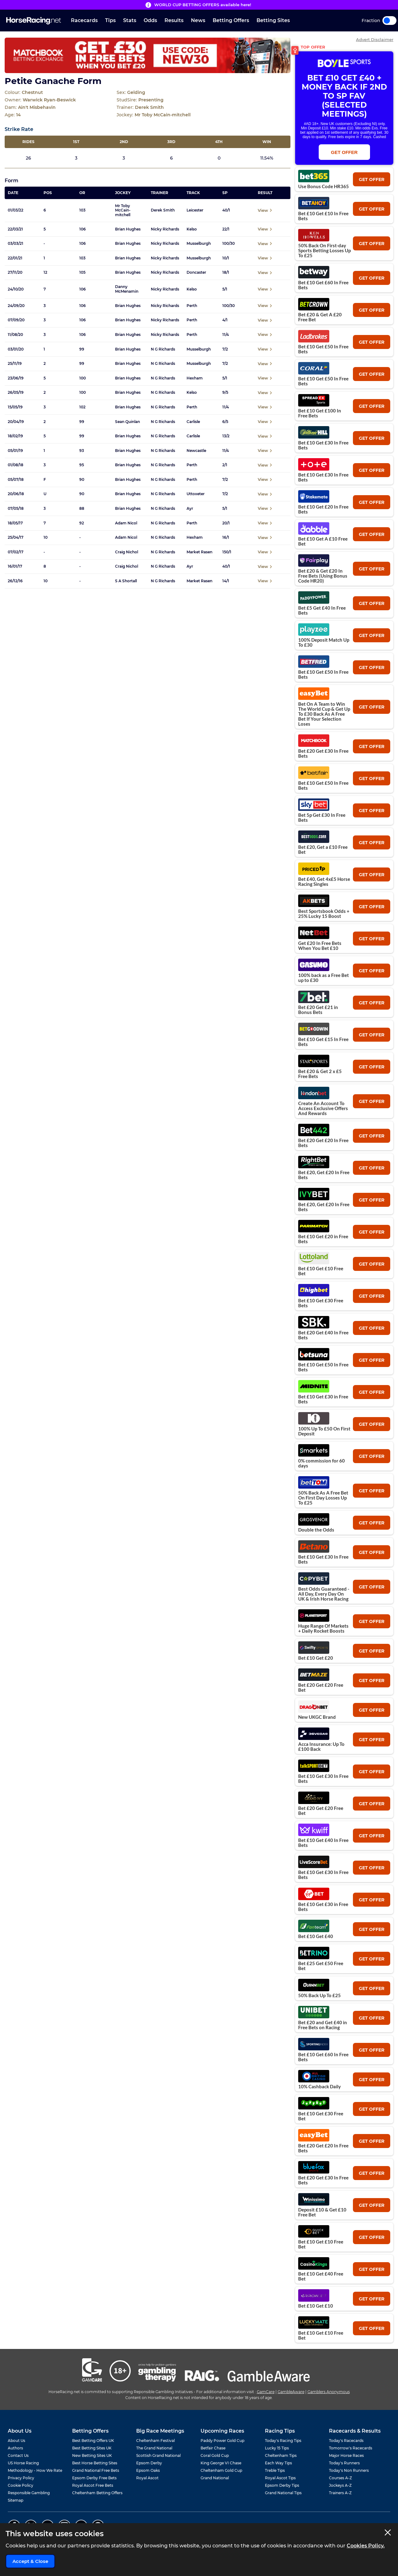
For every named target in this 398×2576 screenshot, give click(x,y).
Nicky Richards (165, 229)
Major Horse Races (346, 2455)
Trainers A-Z (340, 2492)
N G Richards (163, 349)
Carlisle (193, 422)
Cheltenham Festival (155, 2440)
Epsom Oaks (148, 2470)
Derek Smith (163, 210)
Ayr (190, 508)
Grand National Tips (283, 2492)
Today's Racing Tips (283, 2440)
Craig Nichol (126, 552)
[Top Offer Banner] (147, 55)
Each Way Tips (278, 2463)
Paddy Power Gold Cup (222, 2440)
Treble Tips (275, 2470)
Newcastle (196, 451)
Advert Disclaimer (374, 40)
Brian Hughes (128, 229)
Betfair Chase (213, 2448)
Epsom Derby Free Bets (94, 2478)
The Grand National (154, 2448)
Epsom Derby (149, 2463)
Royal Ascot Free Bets (92, 2485)
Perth (192, 306)
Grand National (215, 2478)
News (198, 20)
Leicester (195, 210)
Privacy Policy (21, 2478)
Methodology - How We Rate (35, 2470)
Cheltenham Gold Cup (221, 2470)
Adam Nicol (126, 523)
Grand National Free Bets (95, 2470)
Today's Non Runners (349, 2470)
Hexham (195, 378)
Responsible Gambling (29, 2492)
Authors (15, 2448)
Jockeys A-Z (340, 2485)
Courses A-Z (340, 2478)
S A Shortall (126, 581)
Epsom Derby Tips (282, 2485)
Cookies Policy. (366, 2546)
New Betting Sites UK (92, 2455)
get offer (371, 179)
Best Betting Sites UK (92, 2448)
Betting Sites (273, 20)
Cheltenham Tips (281, 2455)
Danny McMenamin (126, 289)
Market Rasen (199, 552)
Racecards (84, 20)
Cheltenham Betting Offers (97, 2492)
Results (173, 20)
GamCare (266, 2391)
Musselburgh (199, 243)
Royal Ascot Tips (280, 2478)
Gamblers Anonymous (329, 2391)
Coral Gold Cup (215, 2455)
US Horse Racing (23, 2463)
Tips (110, 20)
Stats (129, 20)
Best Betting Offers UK (93, 2440)
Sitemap (15, 2500)
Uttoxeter (196, 494)
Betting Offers (231, 20)
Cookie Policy (20, 2485)
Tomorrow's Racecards (350, 2448)
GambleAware (291, 2391)
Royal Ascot (147, 2478)
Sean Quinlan (127, 422)
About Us (16, 2440)
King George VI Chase (221, 2463)
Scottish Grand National (158, 2455)
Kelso (192, 229)
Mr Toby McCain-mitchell (123, 210)
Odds (150, 20)
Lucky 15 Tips (277, 2448)
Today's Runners (344, 2463)
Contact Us (18, 2455)
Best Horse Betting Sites (94, 2463)
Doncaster (196, 272)
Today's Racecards (346, 2440)
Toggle (389, 20)
